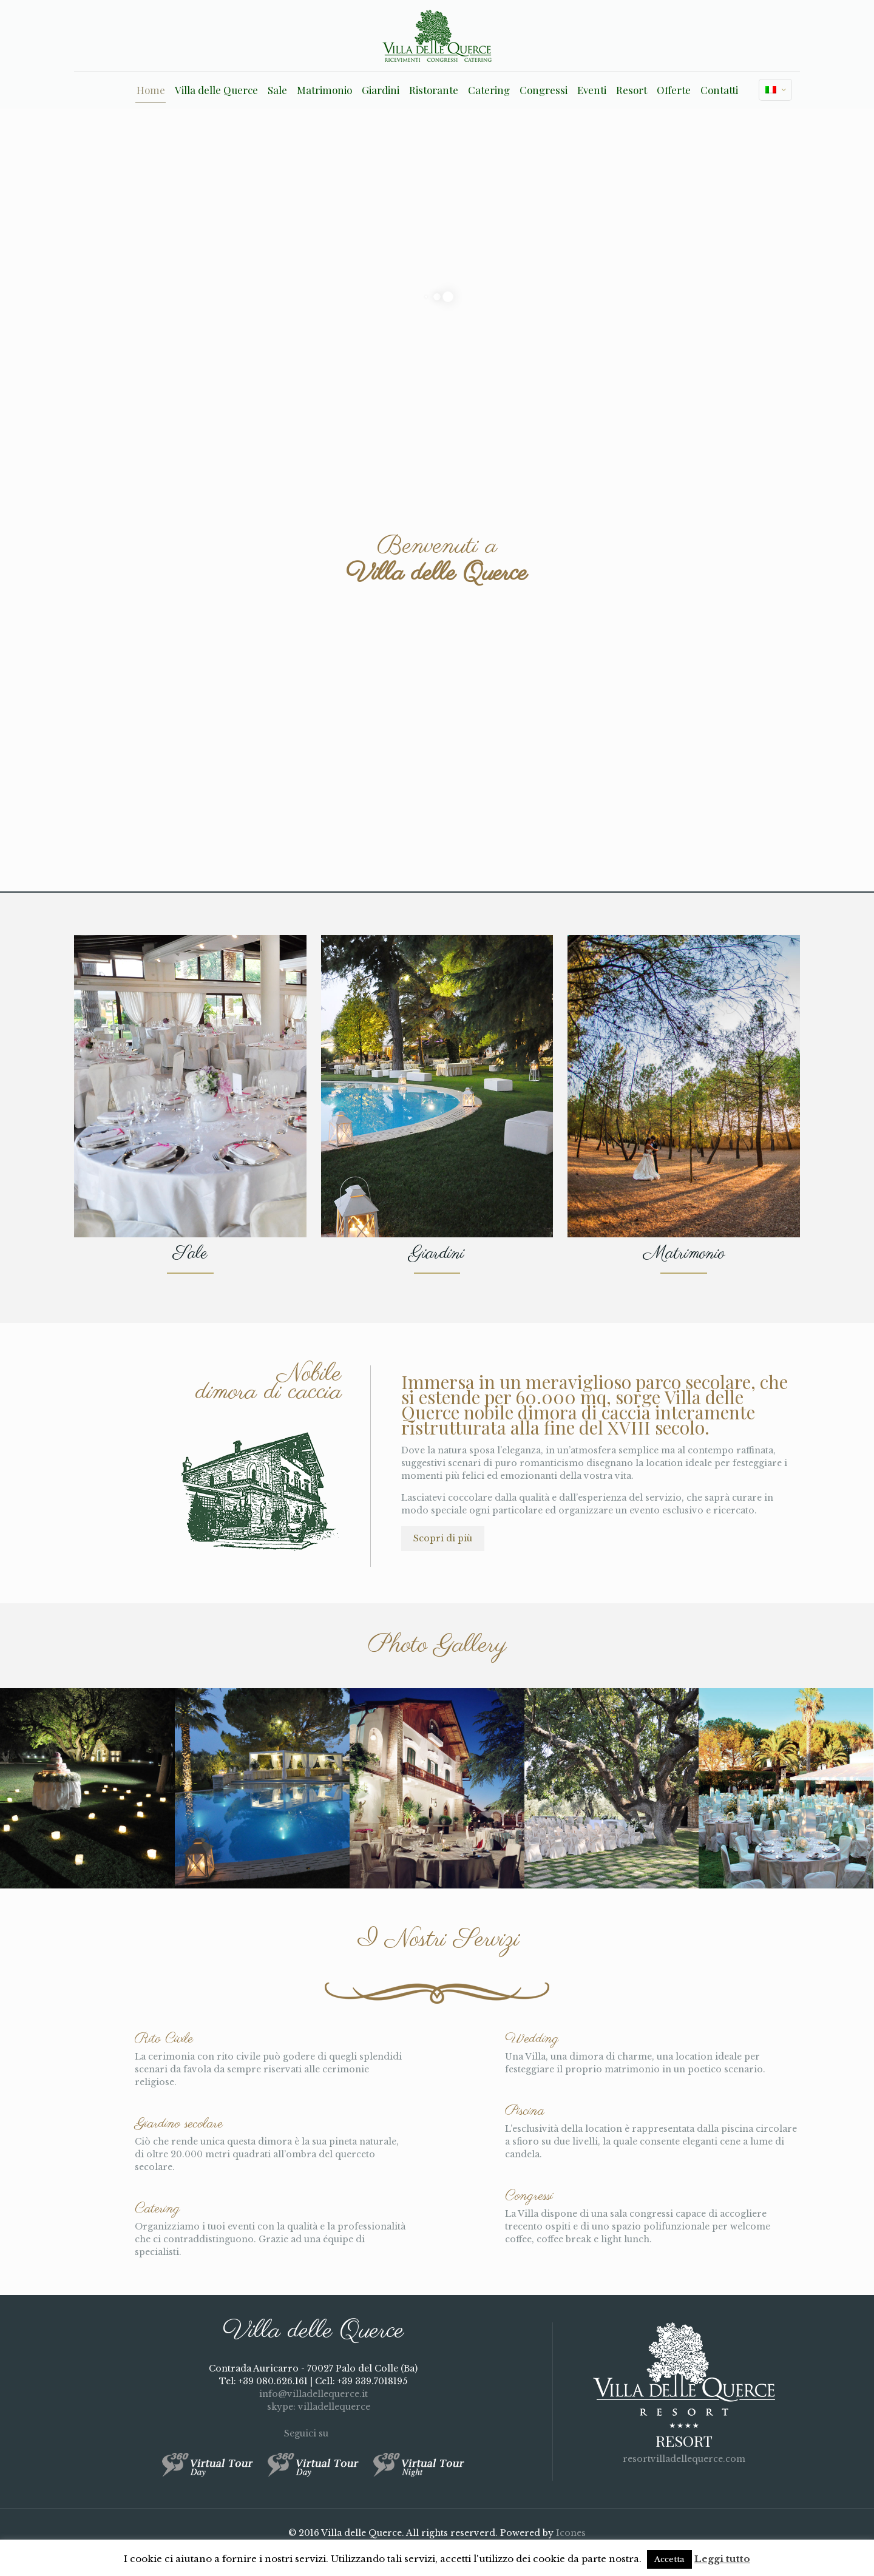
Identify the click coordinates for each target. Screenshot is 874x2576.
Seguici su (313, 2433)
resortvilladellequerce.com (684, 2458)
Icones (571, 2532)
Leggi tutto (722, 2558)
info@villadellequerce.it (313, 2393)
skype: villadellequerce (313, 2406)
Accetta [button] (669, 2559)
